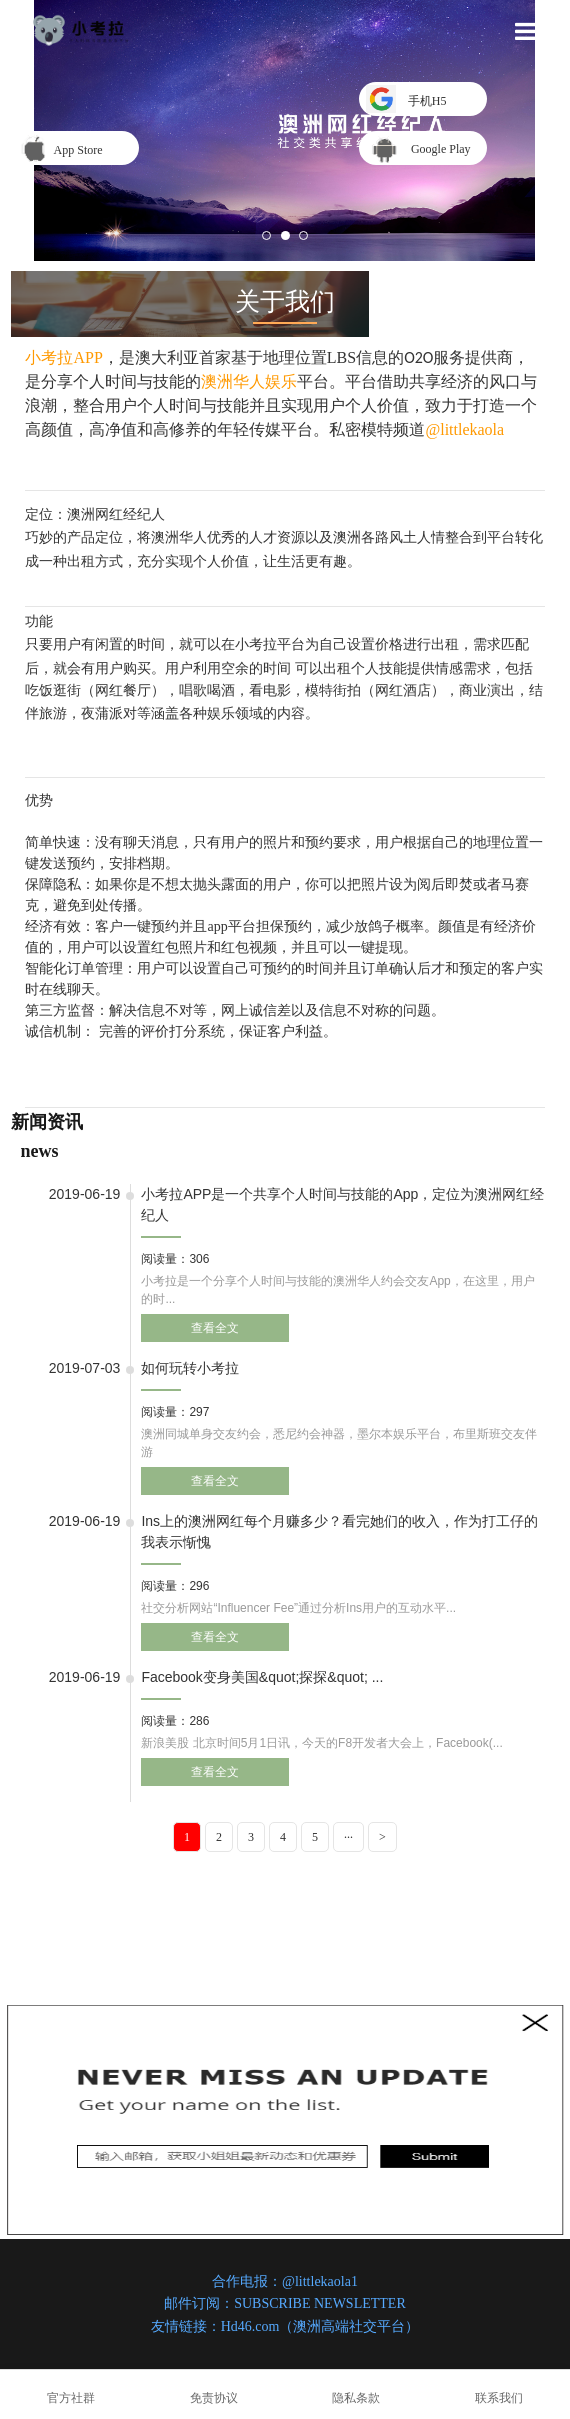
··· (348, 1837)
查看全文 (215, 1328)
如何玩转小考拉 (190, 1368)
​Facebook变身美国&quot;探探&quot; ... (262, 1677)
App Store (75, 150)
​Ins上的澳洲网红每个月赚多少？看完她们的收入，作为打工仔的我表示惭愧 (339, 1531)
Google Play (441, 149)
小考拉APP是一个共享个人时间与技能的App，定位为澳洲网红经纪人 (342, 1204)
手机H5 (423, 101)
